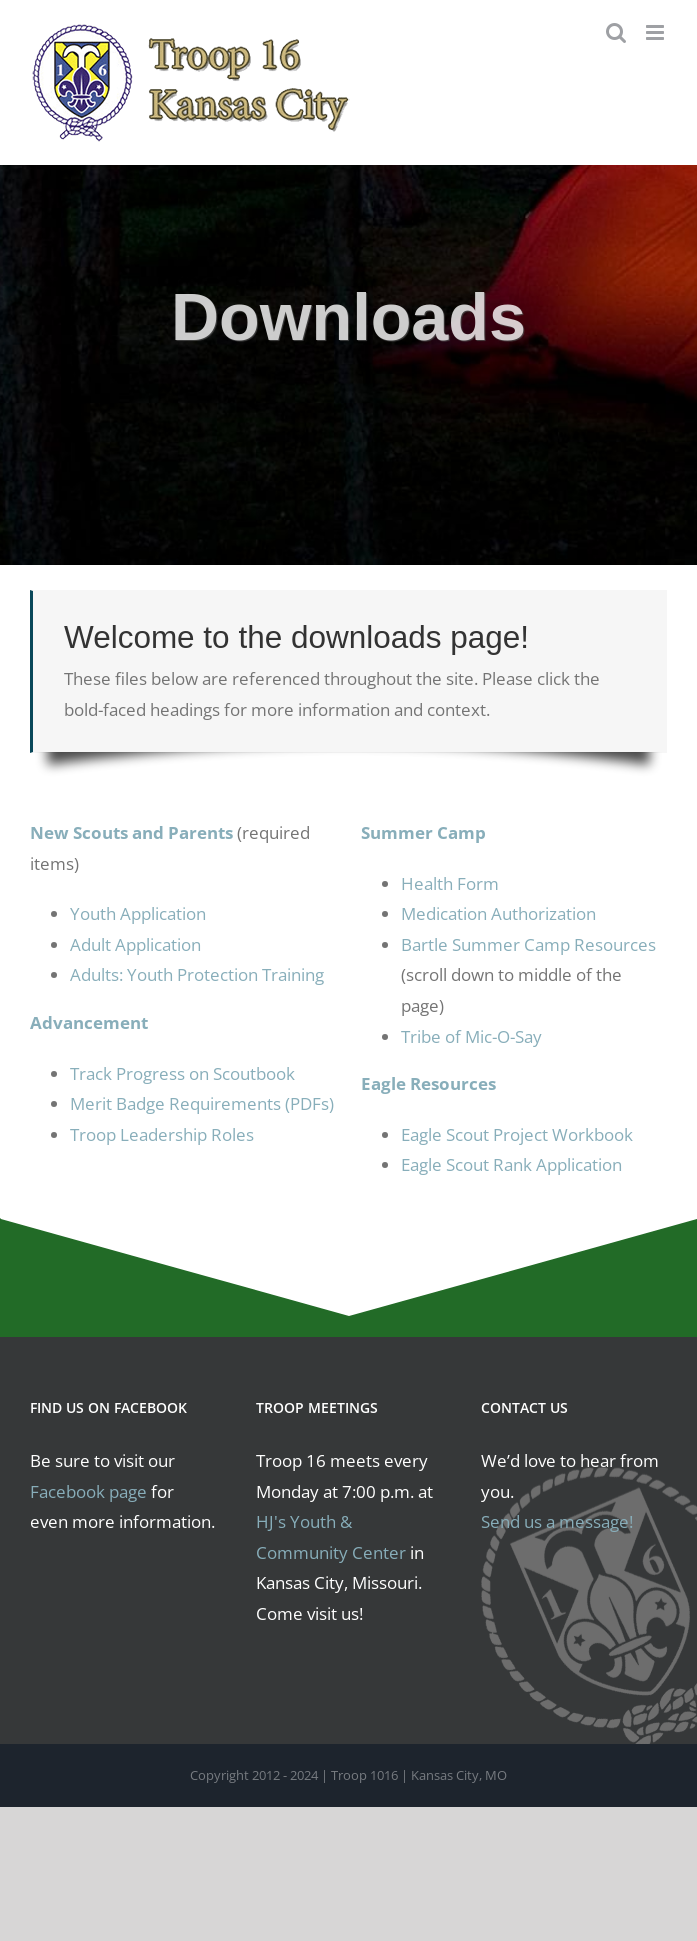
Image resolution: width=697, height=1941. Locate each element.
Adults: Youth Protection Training (197, 974)
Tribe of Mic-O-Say (471, 1036)
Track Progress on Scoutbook (182, 1073)
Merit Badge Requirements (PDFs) (202, 1103)
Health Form (450, 883)
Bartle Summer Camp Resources (528, 944)
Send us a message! (557, 1521)
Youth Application (138, 913)
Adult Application (135, 944)
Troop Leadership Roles (162, 1134)
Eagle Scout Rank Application (511, 1164)
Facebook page (88, 1491)
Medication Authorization (498, 913)
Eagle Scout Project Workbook (517, 1134)
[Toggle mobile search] (616, 32)
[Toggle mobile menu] (656, 32)
